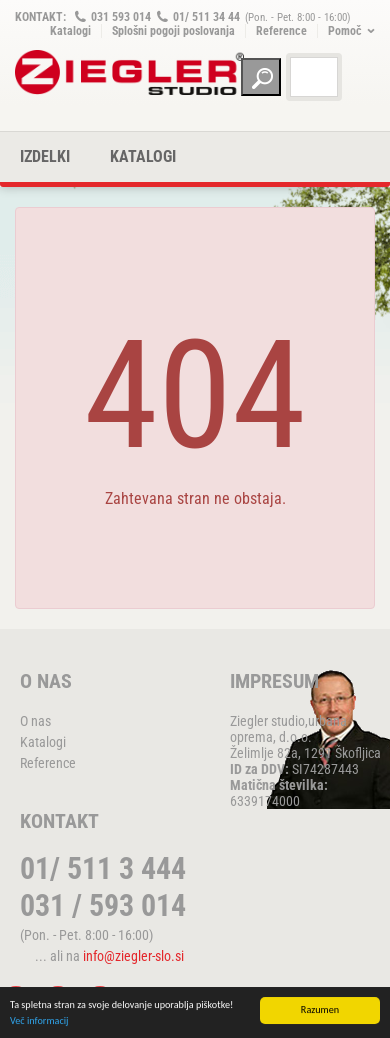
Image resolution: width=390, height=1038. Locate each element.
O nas (35, 721)
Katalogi (70, 31)
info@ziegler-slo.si (133, 956)
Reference (281, 31)
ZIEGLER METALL (130, 72)
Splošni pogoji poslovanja (173, 31)
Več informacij (39, 1021)
